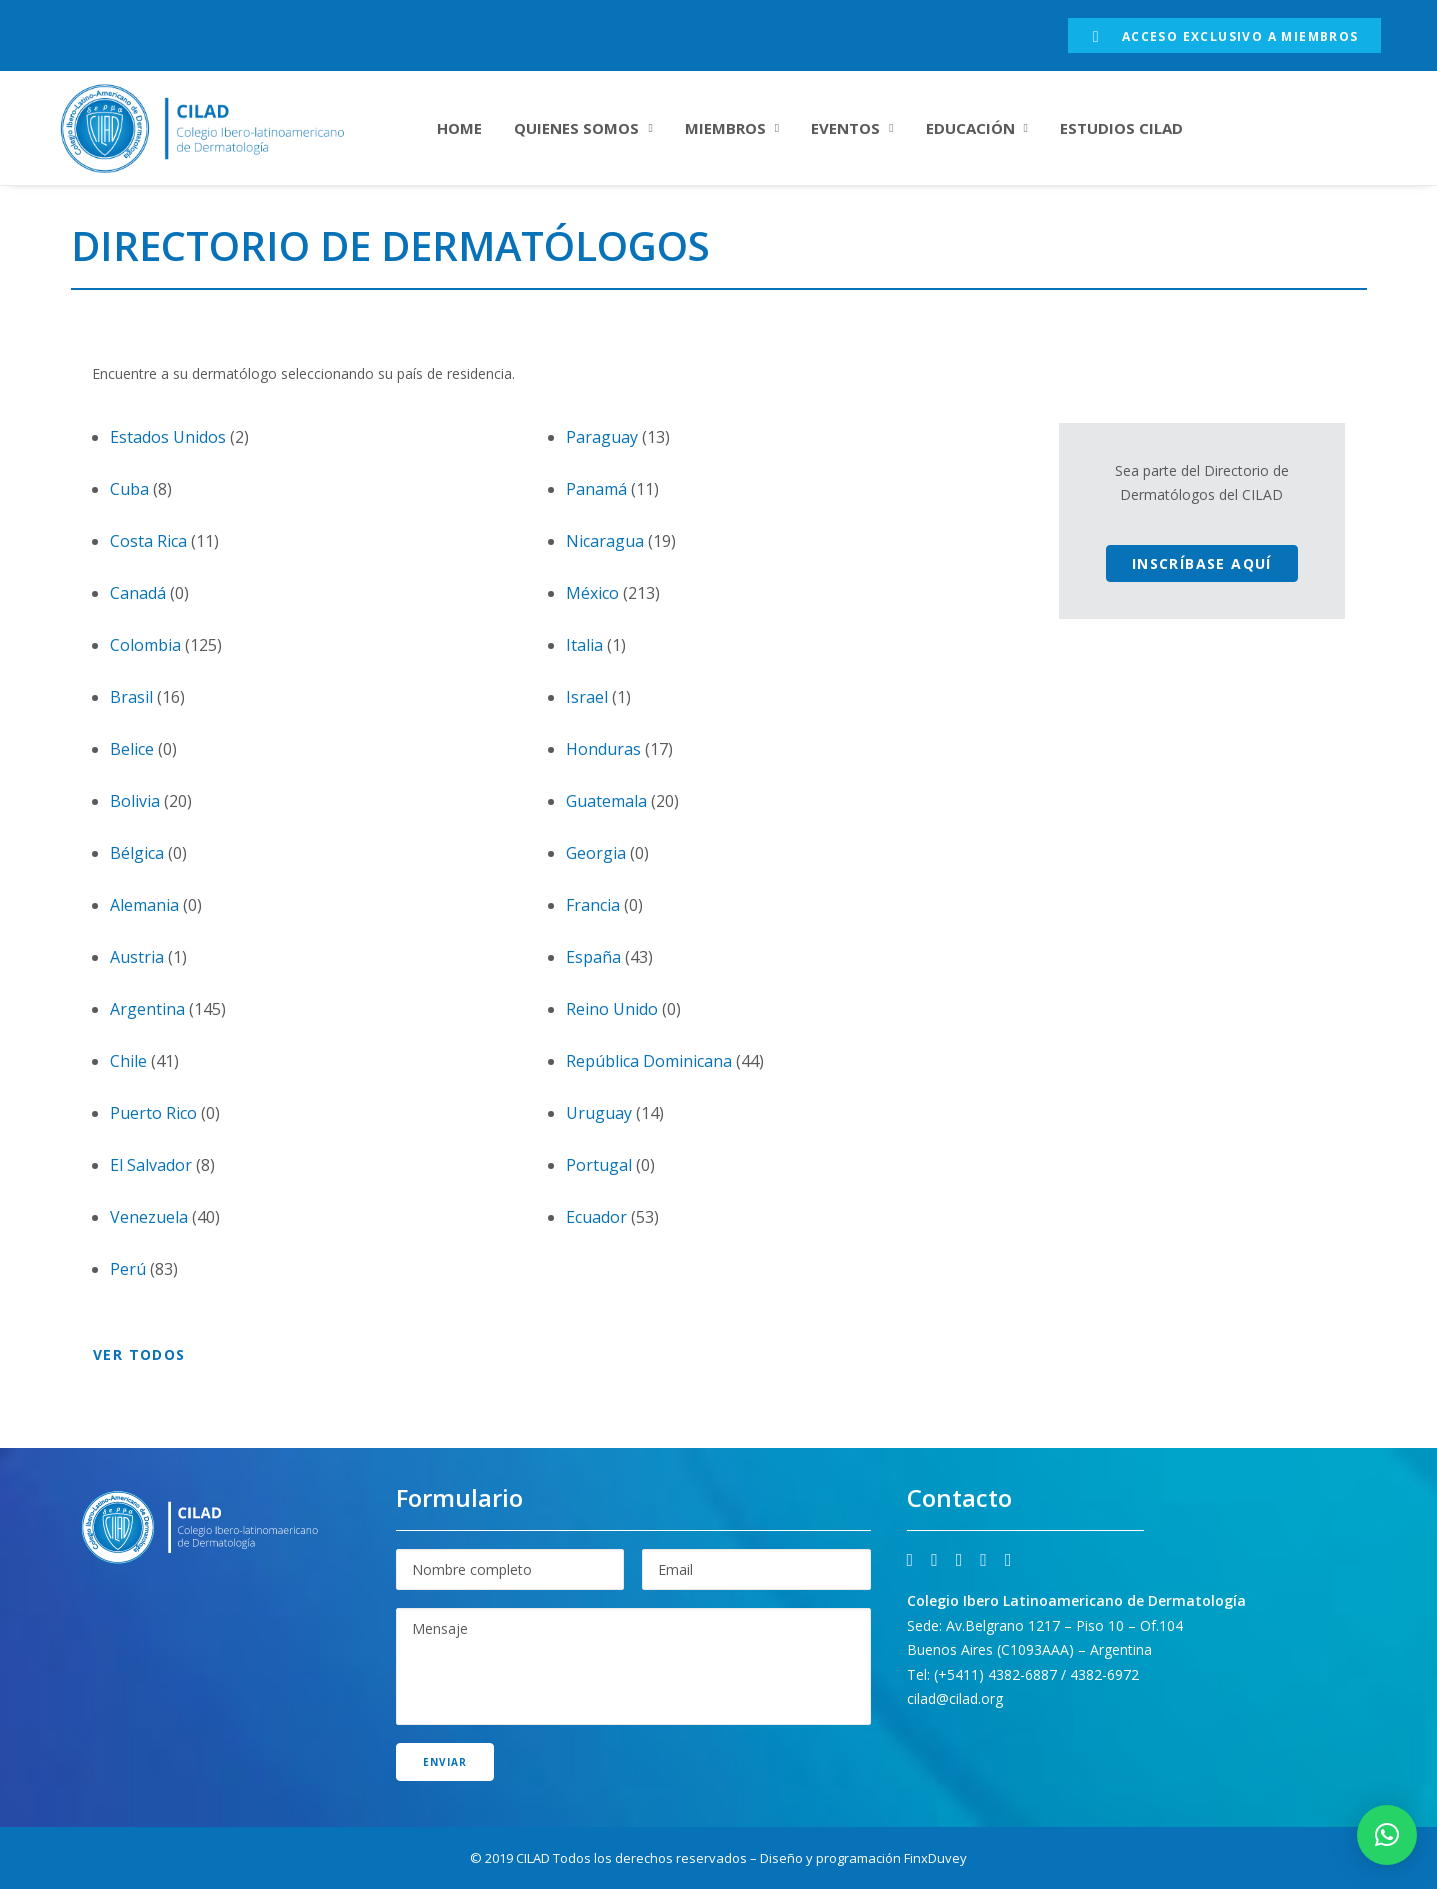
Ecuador (596, 1217)
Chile (128, 1061)
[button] (910, 1560)
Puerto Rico (153, 1113)
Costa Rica (148, 541)
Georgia (596, 853)
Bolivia (135, 801)
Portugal (599, 1165)
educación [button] (977, 128)
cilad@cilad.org (955, 1698)
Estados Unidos (168, 437)
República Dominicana (649, 1061)
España (593, 957)
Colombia (145, 645)
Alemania (144, 905)
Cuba (129, 489)
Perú (128, 1269)
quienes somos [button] (583, 128)
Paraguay (602, 437)
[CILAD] (227, 128)
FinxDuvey (935, 1858)
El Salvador (151, 1165)
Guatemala (606, 801)
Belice (132, 749)
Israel (587, 697)
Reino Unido (612, 1009)
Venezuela (149, 1217)
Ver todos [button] (139, 1354)
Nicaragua (605, 541)
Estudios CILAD (1121, 128)
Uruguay (599, 1113)
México (592, 593)
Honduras (603, 749)
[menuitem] (1224, 35)
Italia (584, 645)
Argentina (147, 1009)
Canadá (138, 593)
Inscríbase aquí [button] (1202, 563)
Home (459, 128)
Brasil (131, 697)
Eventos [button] (852, 128)
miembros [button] (732, 128)
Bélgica (137, 853)
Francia (593, 905)
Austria (137, 957)
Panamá (596, 489)
